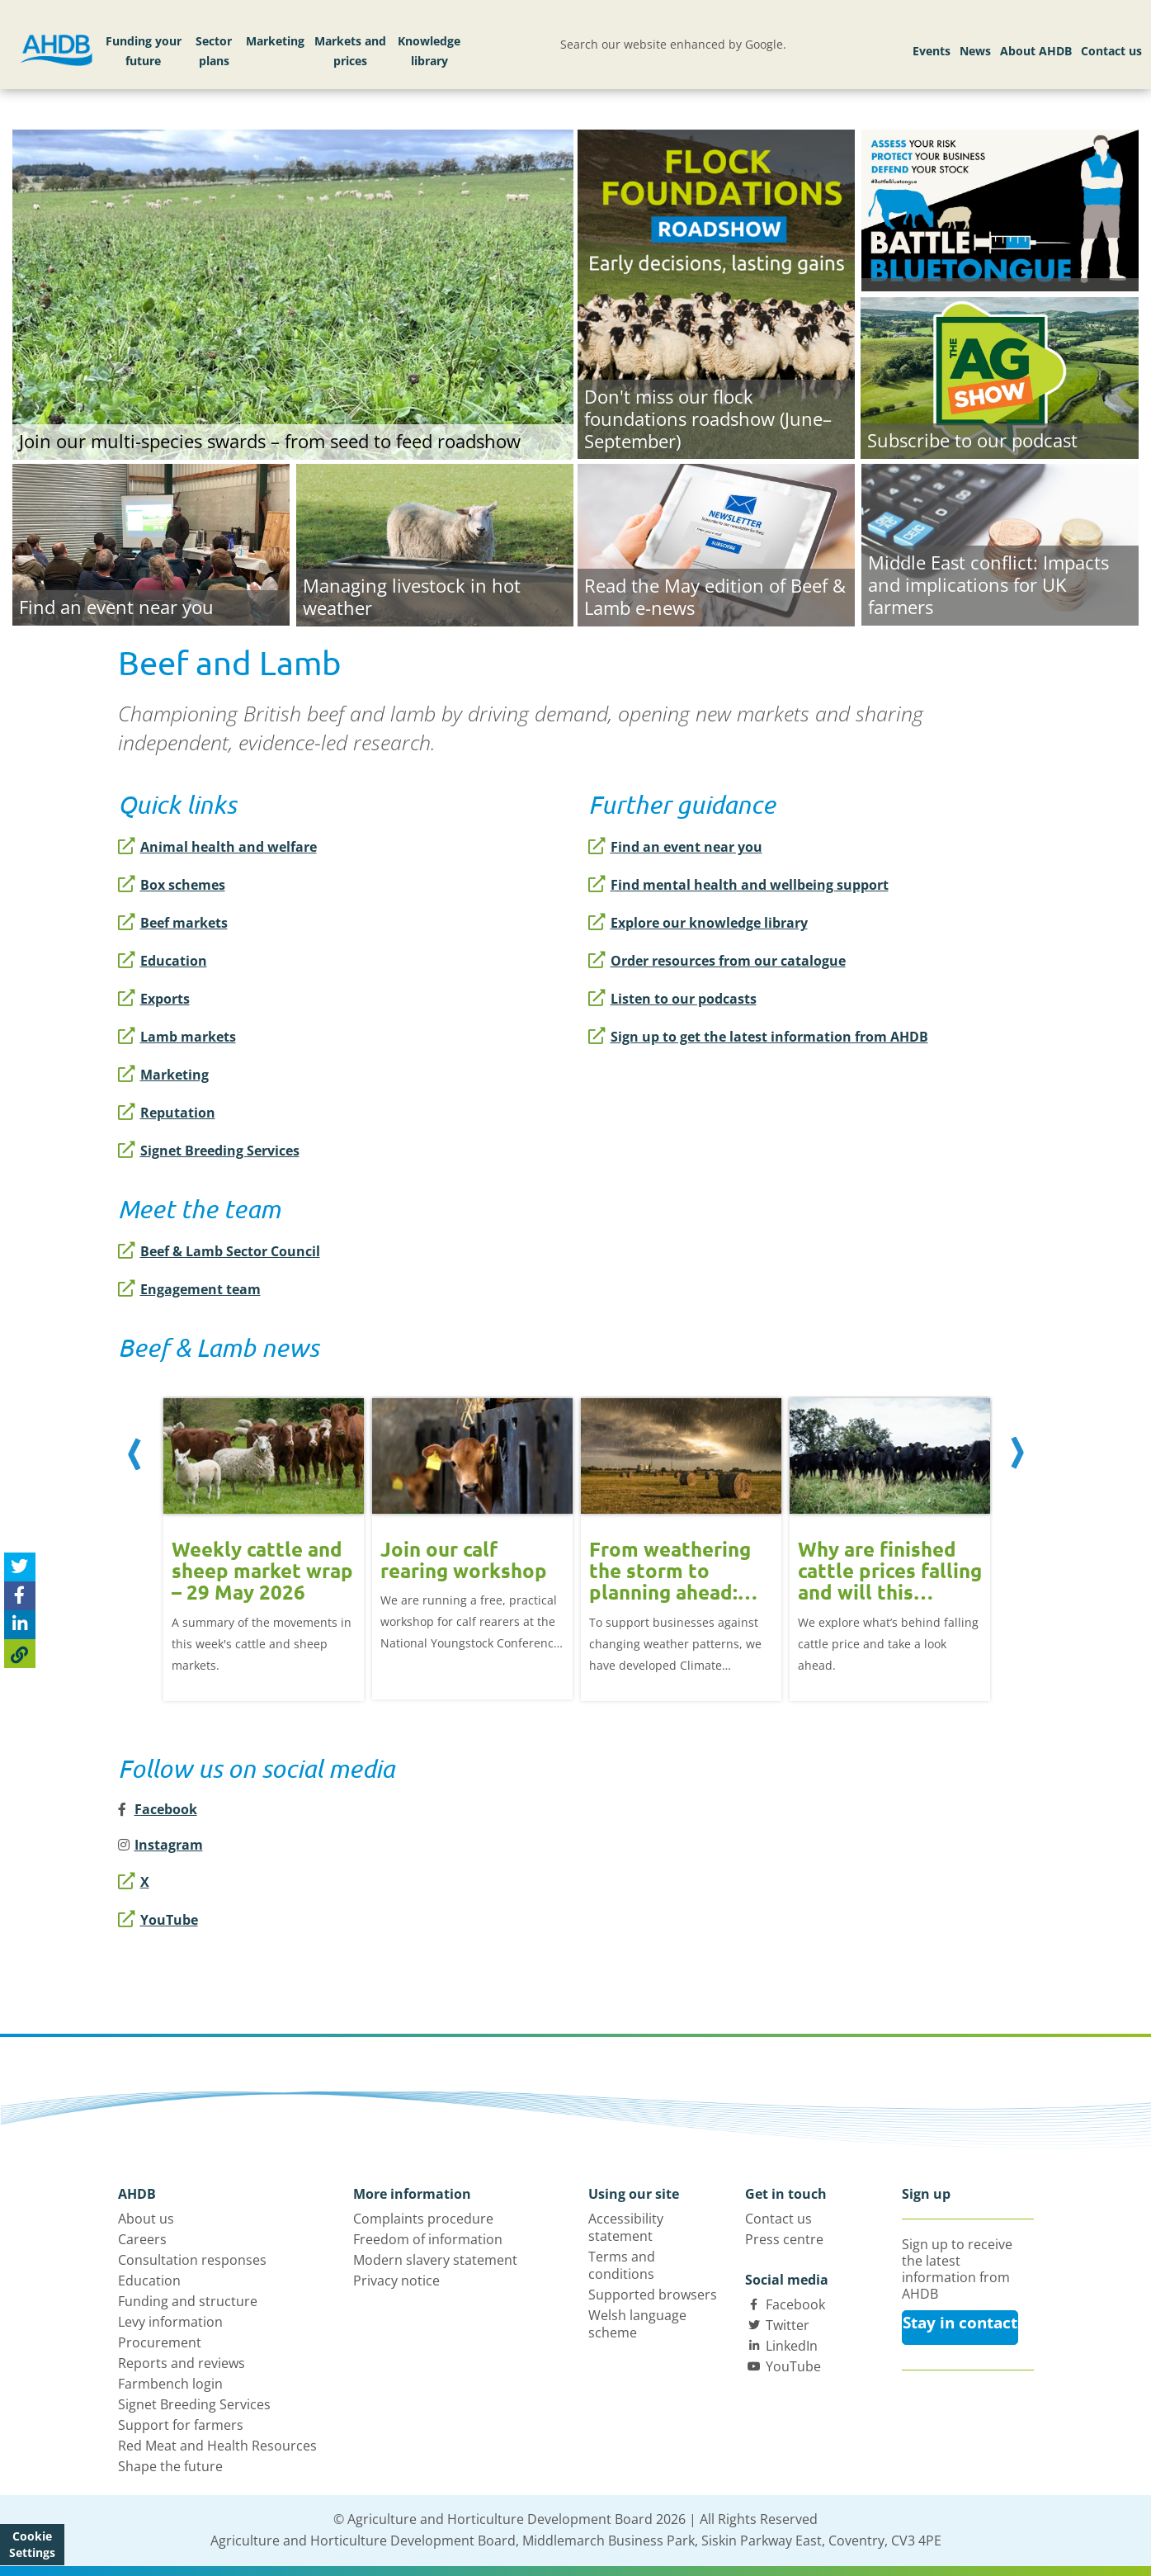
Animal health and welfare (217, 847)
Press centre (784, 2239)
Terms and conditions (621, 2265)
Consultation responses (192, 2260)
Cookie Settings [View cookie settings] (32, 2544)
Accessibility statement (625, 2227)
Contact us (1111, 51)
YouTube (158, 1920)
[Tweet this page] (19, 1567)
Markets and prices (350, 51)
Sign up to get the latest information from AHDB (758, 1037)
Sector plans (214, 51)
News (975, 51)
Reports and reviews (181, 2363)
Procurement (159, 2342)
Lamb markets (177, 1037)
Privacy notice (396, 2280)
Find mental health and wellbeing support (738, 885)
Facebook (795, 2304)
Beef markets (173, 923)
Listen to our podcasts (672, 999)
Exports (154, 999)
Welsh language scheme (637, 2324)
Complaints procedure (423, 2219)
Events (932, 51)
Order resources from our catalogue (717, 961)
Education (162, 961)
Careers (142, 2239)
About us (146, 2219)
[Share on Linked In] (19, 1624)
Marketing (275, 41)
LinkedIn (792, 2346)
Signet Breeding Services (209, 1150)
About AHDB (1036, 51)
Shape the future (170, 2466)
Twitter (787, 2325)
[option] (263, 1537)
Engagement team (189, 1289)
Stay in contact (960, 2322)
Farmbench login (170, 2384)
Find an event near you (675, 847)
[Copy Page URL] (19, 1653)
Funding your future (144, 51)
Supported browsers (652, 2294)
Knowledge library (429, 51)
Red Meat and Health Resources (217, 2446)
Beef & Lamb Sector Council (219, 1251)
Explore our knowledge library (698, 923)
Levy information (170, 2322)
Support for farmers (180, 2425)
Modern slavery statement (435, 2260)
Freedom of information (427, 2239)
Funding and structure (187, 2301)
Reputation (166, 1113)
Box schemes (171, 885)
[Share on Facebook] (19, 1595)
